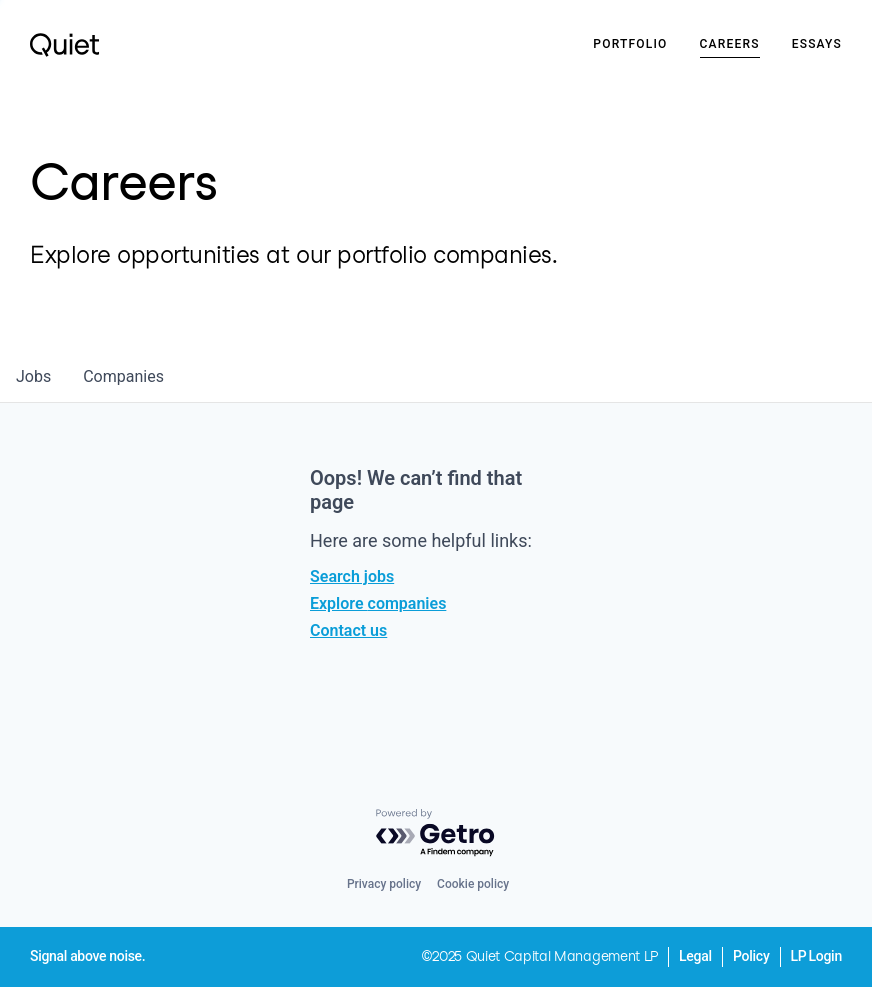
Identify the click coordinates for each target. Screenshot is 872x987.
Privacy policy (384, 884)
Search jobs (352, 576)
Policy (751, 956)
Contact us (348, 630)
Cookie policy (473, 884)
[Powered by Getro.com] (436, 833)
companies (123, 376)
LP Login (816, 956)
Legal (695, 956)
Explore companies (378, 603)
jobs (33, 376)
